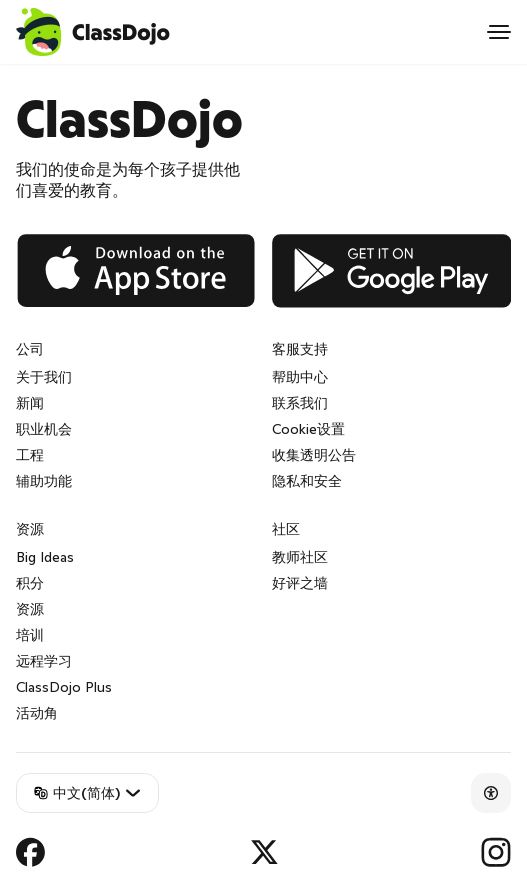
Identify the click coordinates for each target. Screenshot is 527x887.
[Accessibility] (491, 793)
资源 (30, 609)
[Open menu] (499, 32)
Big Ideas (45, 557)
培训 (30, 635)
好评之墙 (300, 583)
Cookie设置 (308, 429)
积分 (30, 583)
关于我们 (44, 377)
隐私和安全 (307, 481)
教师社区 (300, 557)
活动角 (37, 713)
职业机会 (44, 429)
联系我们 (300, 403)
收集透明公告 (314, 455)
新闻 (30, 403)
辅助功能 (44, 481)
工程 (30, 455)
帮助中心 (300, 377)
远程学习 (44, 661)
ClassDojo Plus (64, 687)
